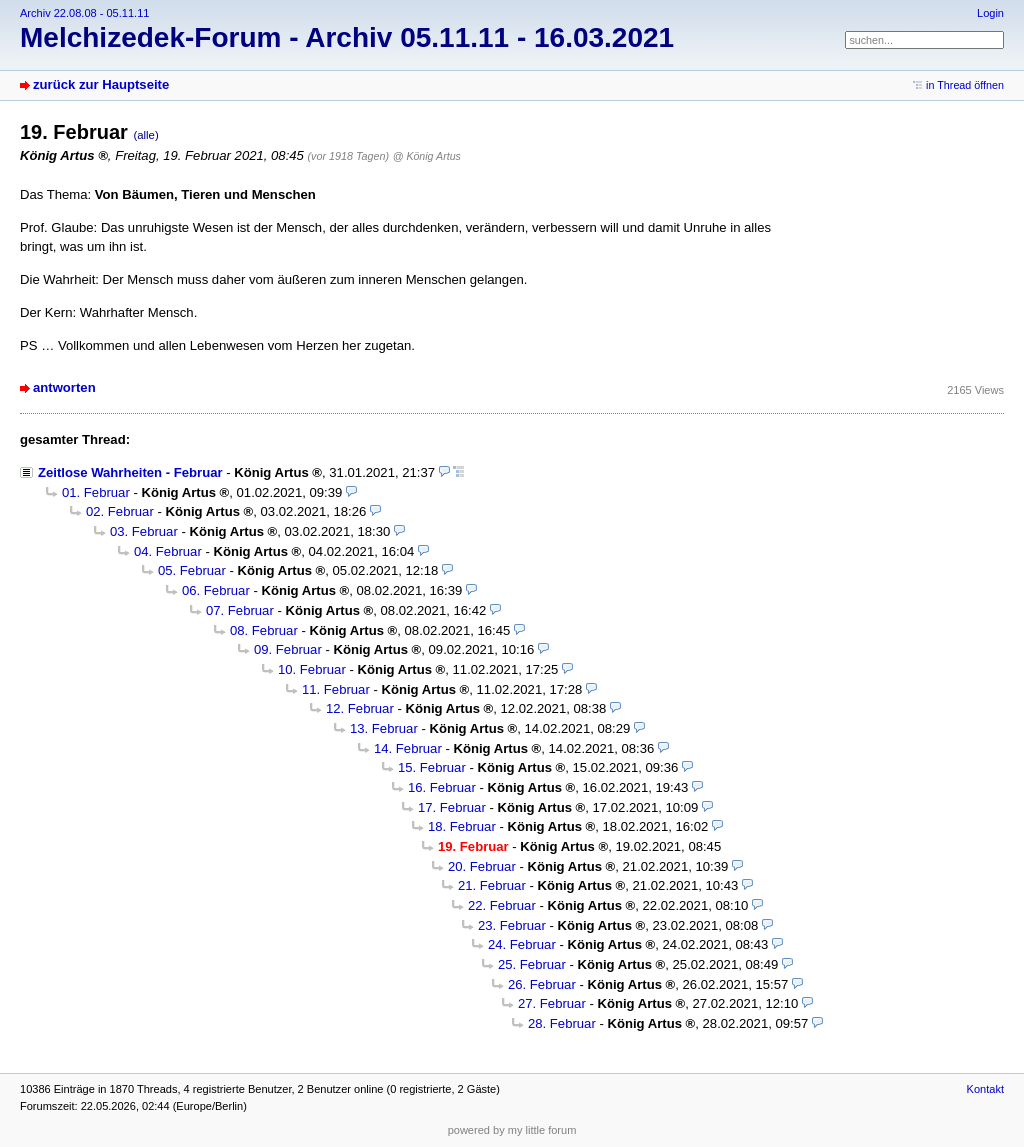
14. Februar (408, 748)
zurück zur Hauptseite (101, 84)
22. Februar (502, 905)
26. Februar (542, 984)
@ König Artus (427, 156)
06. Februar (216, 590)
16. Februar (442, 787)
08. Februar (264, 630)
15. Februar (432, 767)
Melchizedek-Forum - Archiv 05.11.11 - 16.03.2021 (347, 37)
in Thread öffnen (965, 85)
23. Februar (512, 925)
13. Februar (384, 728)
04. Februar (168, 551)
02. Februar (120, 511)
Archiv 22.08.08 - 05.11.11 (84, 13)
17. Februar (452, 807)
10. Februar (312, 669)
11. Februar (336, 689)
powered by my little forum (512, 1130)
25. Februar (532, 964)
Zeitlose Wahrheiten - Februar (130, 472)
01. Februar (96, 492)
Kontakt (985, 1089)
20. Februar (482, 866)
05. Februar (192, 570)
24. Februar (522, 944)
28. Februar (562, 1023)
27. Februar (552, 1003)
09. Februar (288, 649)
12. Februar (360, 708)
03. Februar (144, 531)
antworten (64, 387)
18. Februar (462, 826)
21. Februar (492, 885)
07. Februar (240, 610)
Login (990, 13)
